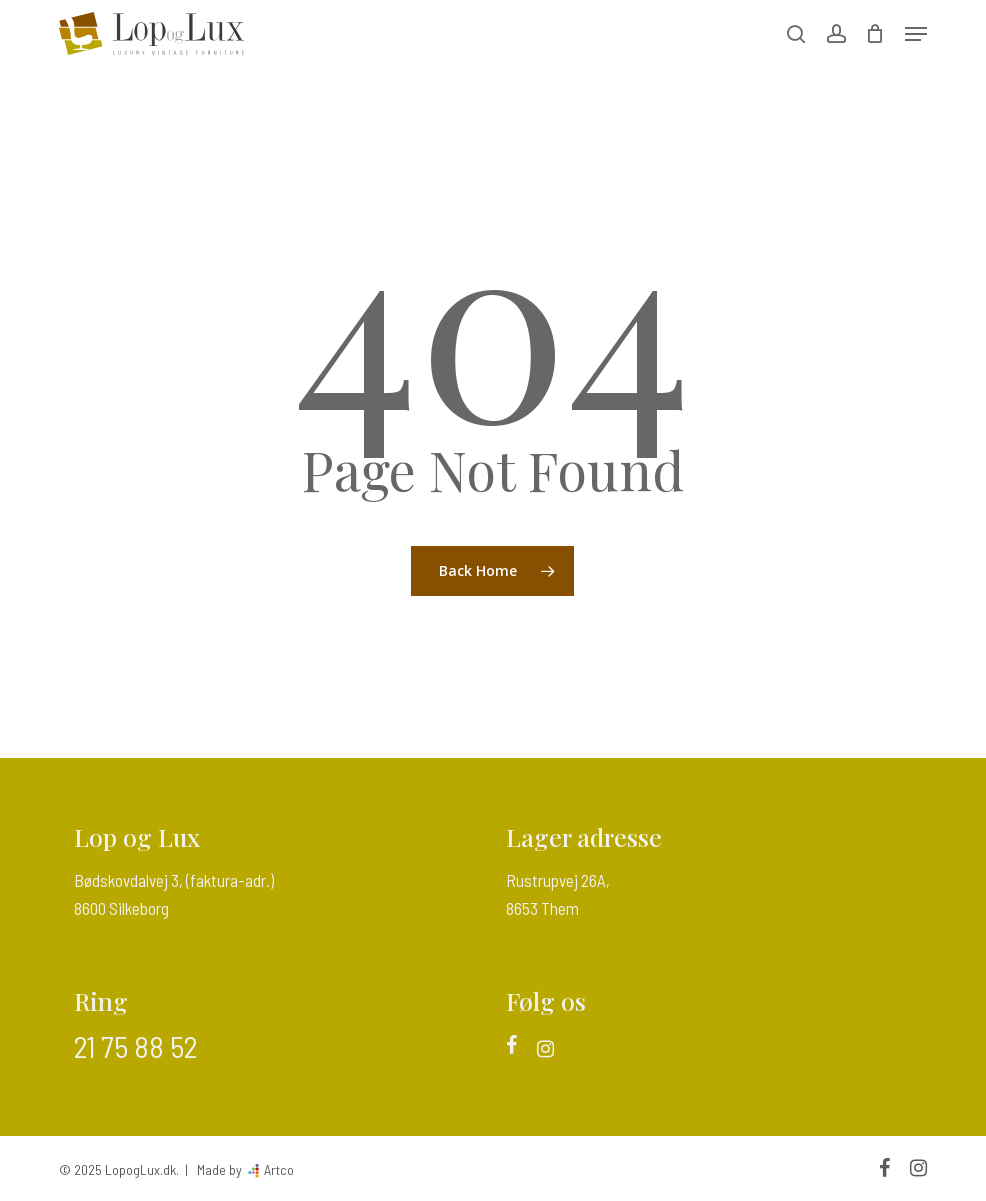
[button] (916, 34)
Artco (277, 1169)
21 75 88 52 (135, 1046)
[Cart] (875, 33)
